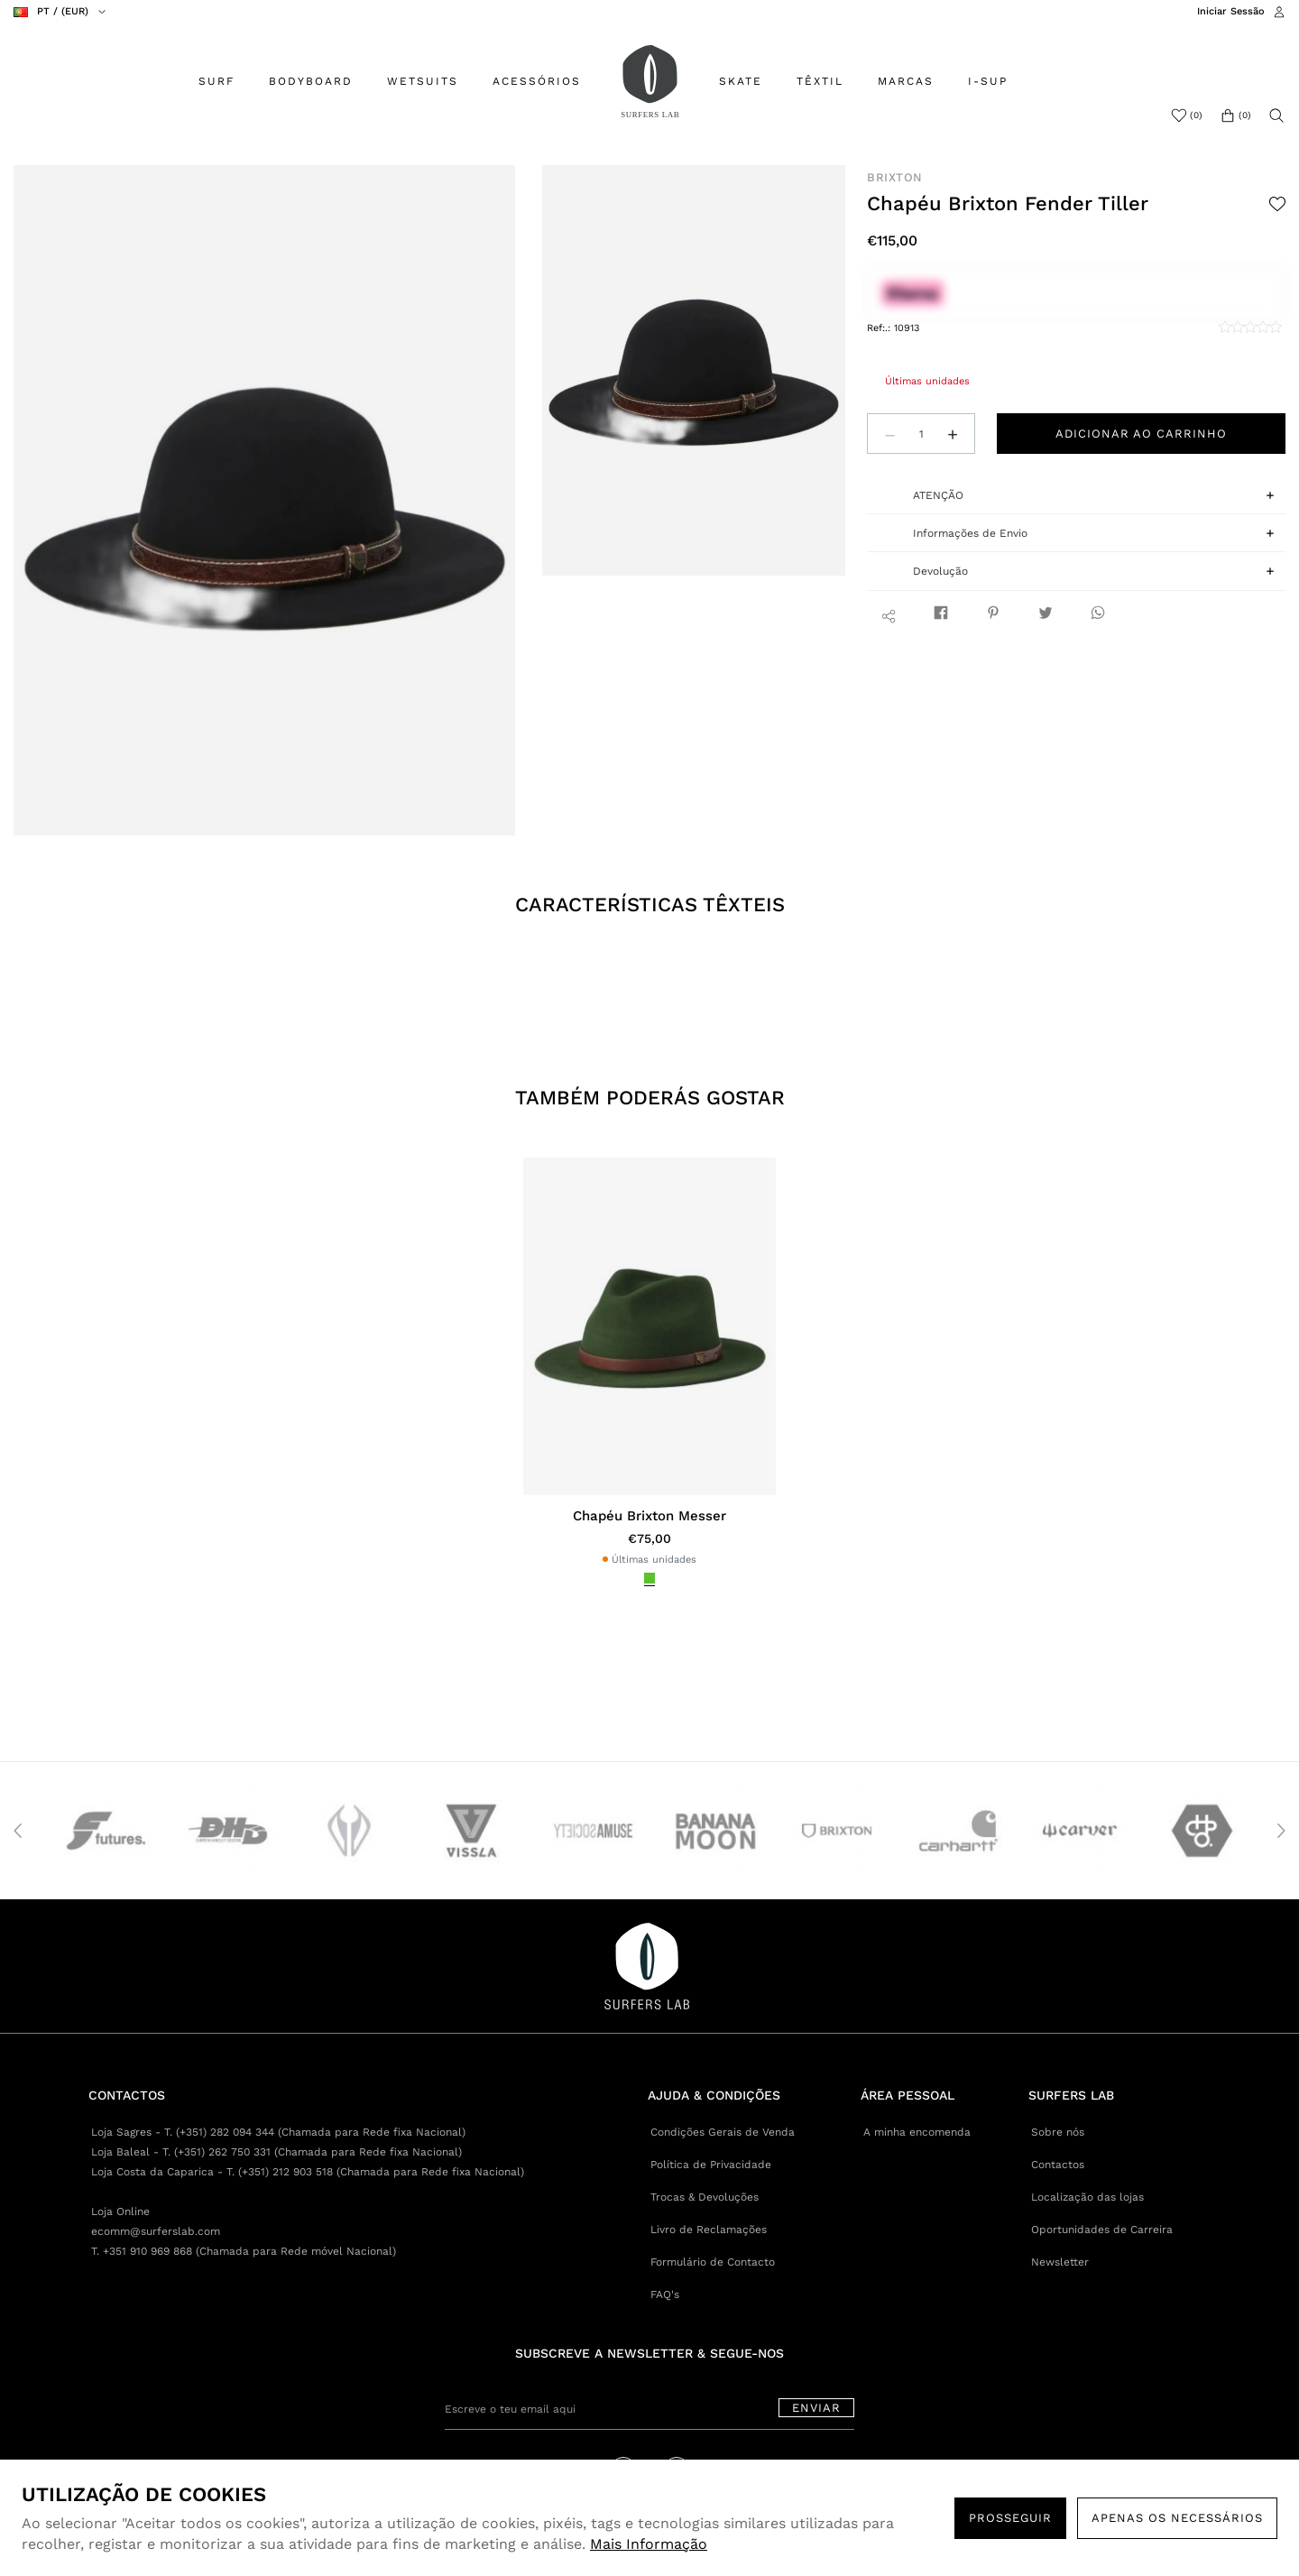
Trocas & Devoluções (704, 2197)
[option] (265, 500)
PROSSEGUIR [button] (1010, 2518)
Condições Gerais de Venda (722, 2132)
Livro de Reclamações (708, 2229)
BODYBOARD (311, 81)
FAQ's (664, 2294)
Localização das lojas (1087, 2197)
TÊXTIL (820, 81)
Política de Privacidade (710, 2164)
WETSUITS (422, 81)
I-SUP (988, 81)
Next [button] (1281, 1830)
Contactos (1057, 2164)
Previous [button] (18, 1830)
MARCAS (906, 81)
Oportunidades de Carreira (1102, 2229)
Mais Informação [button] (648, 2544)
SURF (216, 81)
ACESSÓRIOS (537, 81)
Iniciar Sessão (1231, 11)
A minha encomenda (917, 2132)
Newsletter (1060, 2262)
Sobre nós (1057, 2132)
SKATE (740, 81)
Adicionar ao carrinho (1141, 433)
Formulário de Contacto (712, 2262)
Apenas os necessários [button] (1177, 2518)
